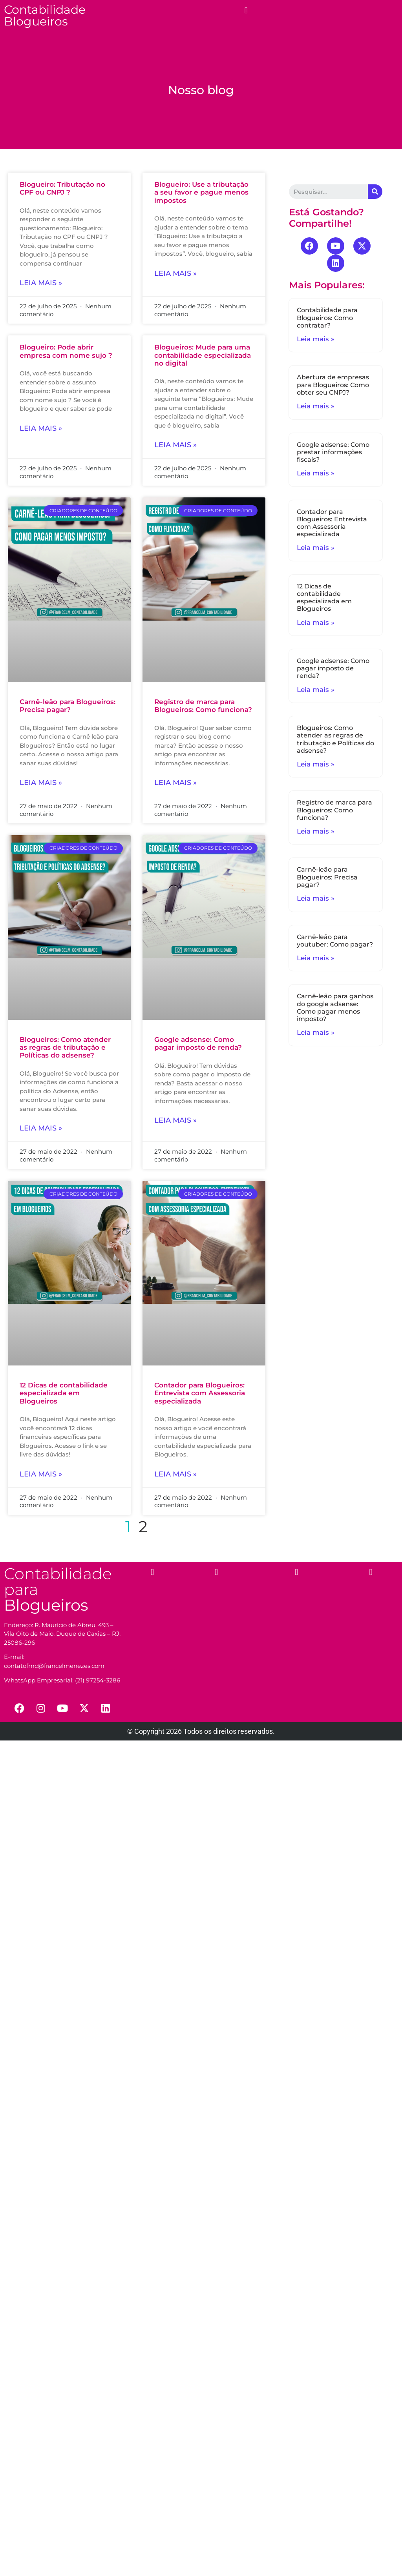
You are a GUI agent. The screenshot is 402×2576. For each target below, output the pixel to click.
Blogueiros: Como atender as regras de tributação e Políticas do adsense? (65, 1048)
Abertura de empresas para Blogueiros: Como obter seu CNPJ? (333, 384)
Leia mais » (41, 283)
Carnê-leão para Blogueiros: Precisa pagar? (67, 706)
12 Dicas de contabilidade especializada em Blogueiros (64, 1393)
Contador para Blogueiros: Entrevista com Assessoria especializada (199, 1393)
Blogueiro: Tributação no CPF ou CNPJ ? (62, 188)
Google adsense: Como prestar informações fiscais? (333, 452)
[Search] (375, 191)
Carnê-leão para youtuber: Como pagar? (335, 940)
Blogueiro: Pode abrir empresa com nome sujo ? (66, 351)
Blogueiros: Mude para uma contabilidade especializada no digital (202, 355)
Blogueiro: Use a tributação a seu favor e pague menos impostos (201, 192)
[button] (246, 10)
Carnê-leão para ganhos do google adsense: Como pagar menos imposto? (335, 1007)
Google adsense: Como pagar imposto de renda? (198, 1043)
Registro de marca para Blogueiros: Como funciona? (203, 706)
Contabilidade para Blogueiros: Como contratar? (327, 317)
